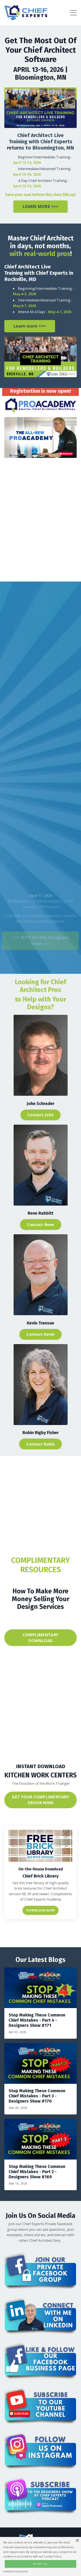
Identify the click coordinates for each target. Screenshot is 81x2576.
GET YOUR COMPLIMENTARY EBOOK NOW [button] (40, 1799)
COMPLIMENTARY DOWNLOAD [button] (40, 1637)
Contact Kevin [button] (40, 1334)
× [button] (77, 2540)
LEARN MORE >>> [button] (40, 206)
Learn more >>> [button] (29, 326)
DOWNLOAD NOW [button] (40, 1910)
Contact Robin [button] (40, 1444)
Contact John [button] (40, 1114)
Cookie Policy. (53, 2556)
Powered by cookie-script (15, 2571)
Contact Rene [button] (40, 1224)
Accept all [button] (40, 2563)
